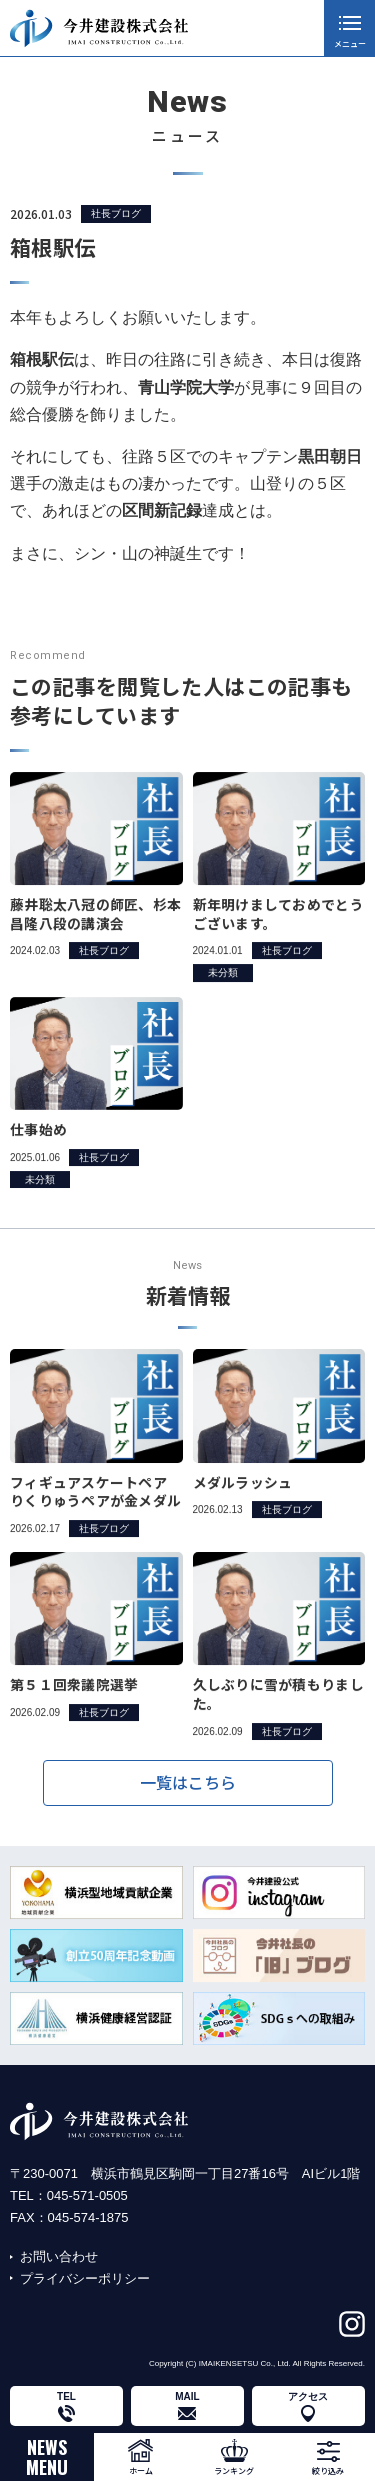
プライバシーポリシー (85, 2278)
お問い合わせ (59, 2256)
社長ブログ (116, 214)
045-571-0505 (87, 2195)
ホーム (141, 2470)
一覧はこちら (188, 1793)
